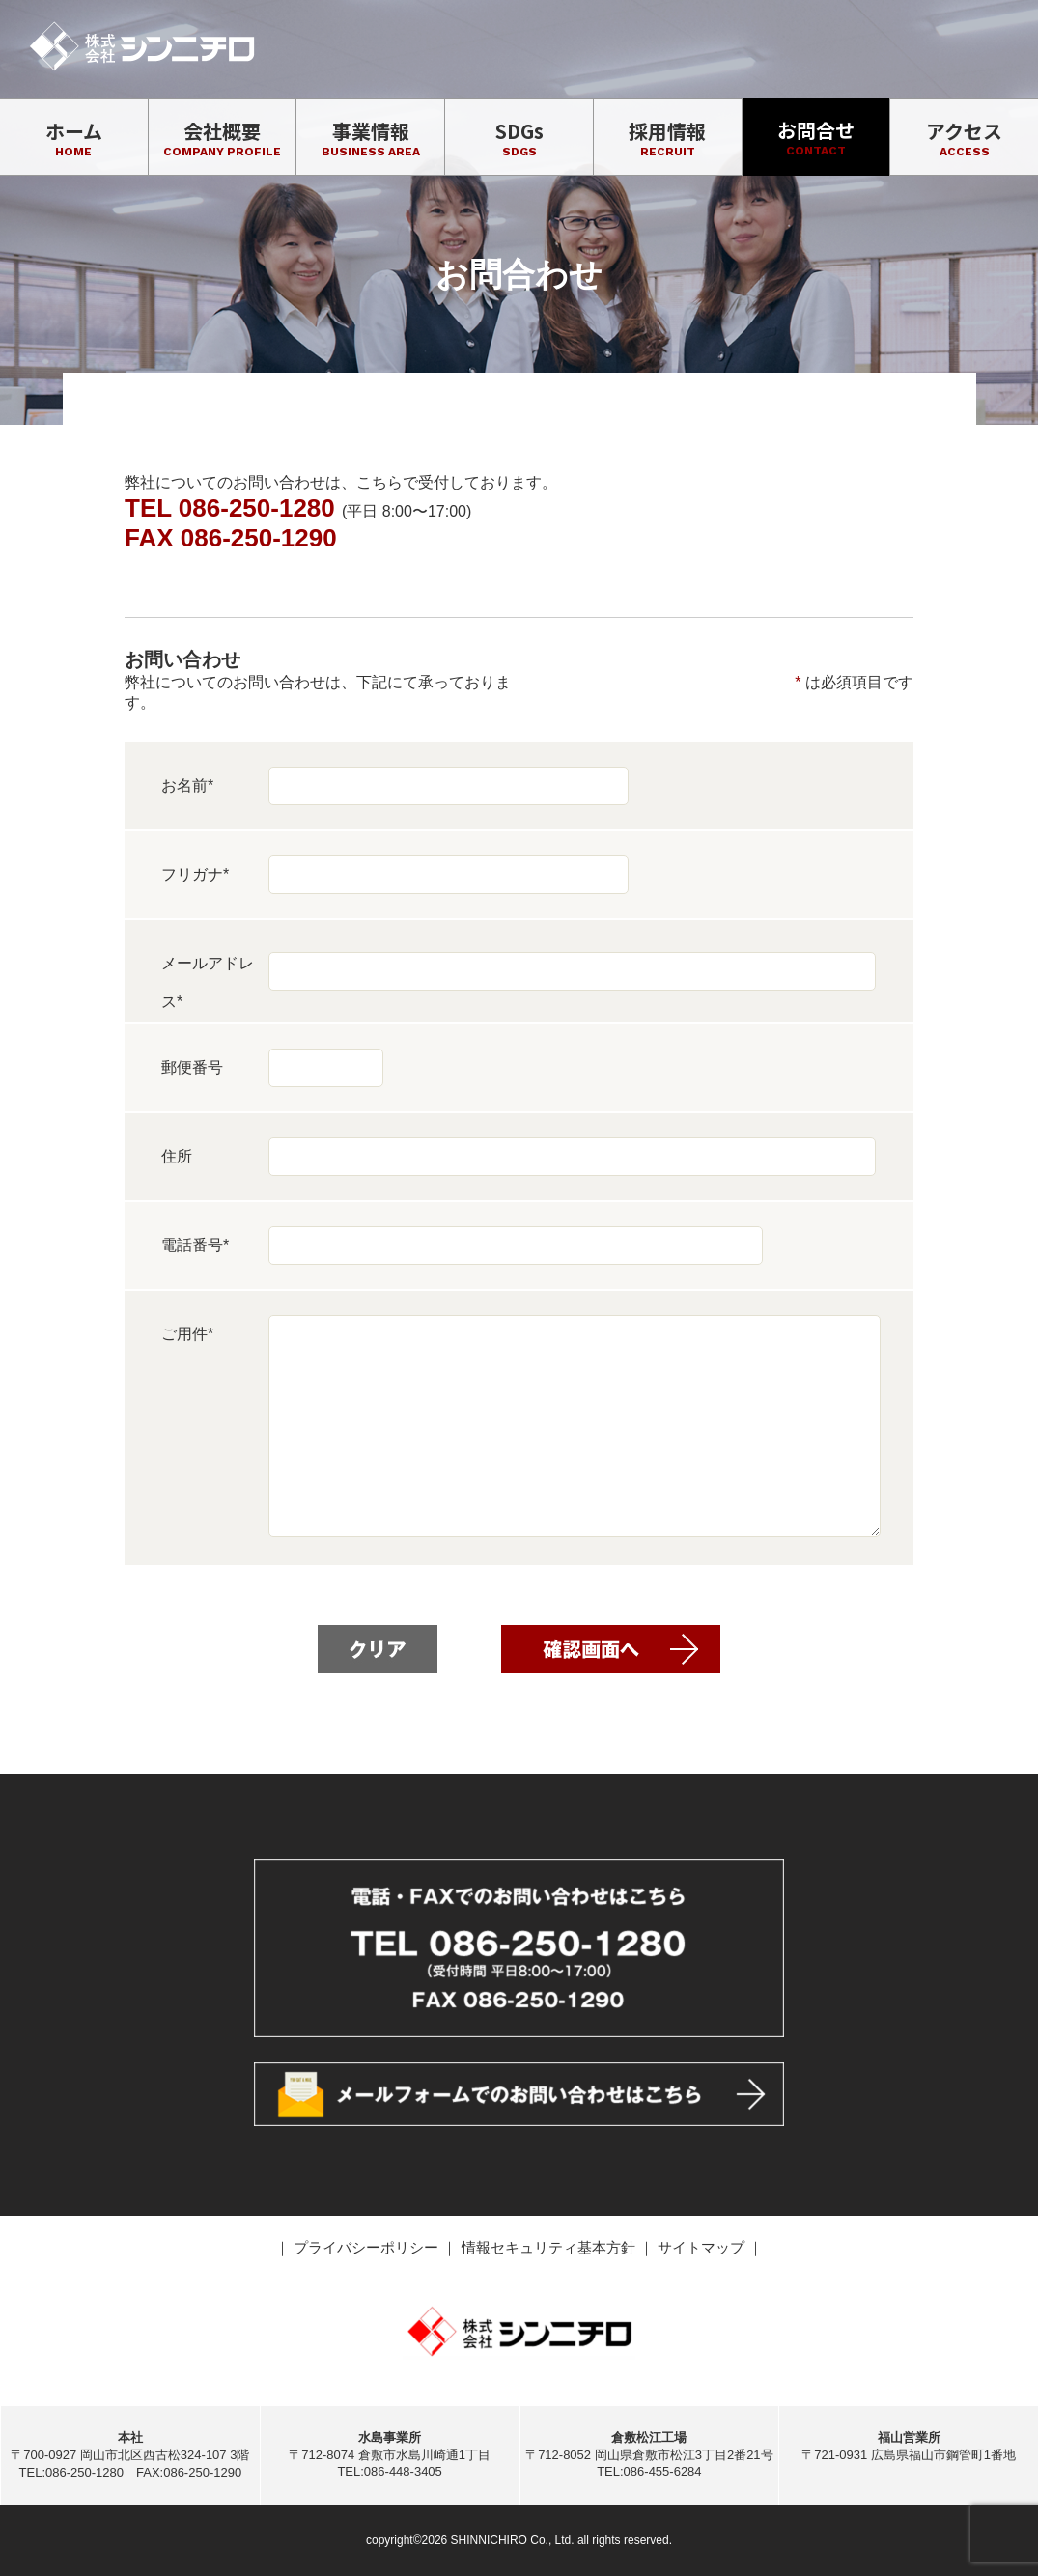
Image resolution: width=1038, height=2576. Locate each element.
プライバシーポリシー (368, 2247)
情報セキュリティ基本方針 (550, 2247)
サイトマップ (703, 2247)
